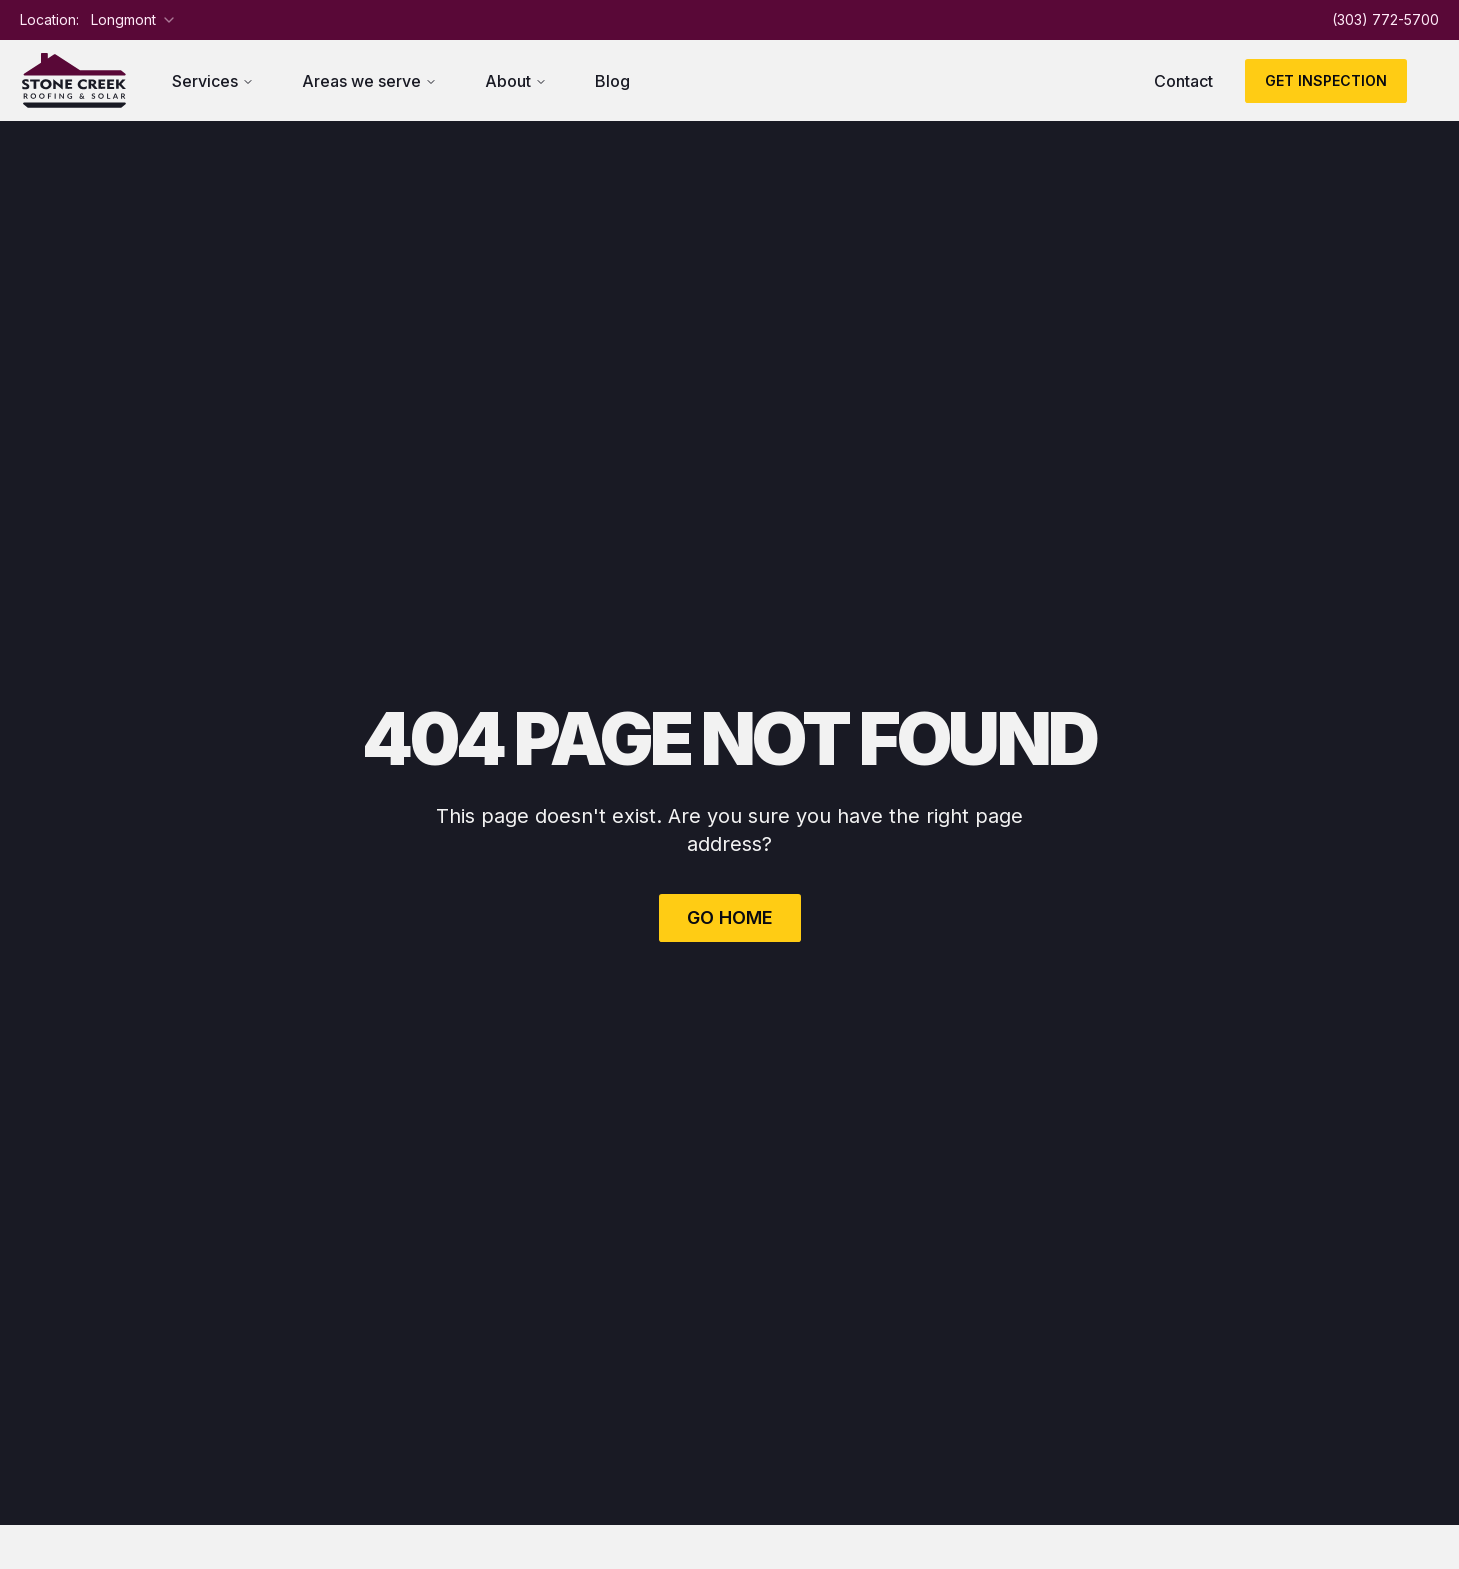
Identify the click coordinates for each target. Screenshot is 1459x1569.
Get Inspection (1326, 80)
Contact (1183, 81)
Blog (612, 81)
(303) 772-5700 (1385, 19)
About (516, 81)
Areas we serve (369, 81)
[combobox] (134, 20)
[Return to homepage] (74, 80)
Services (213, 81)
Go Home (730, 917)
